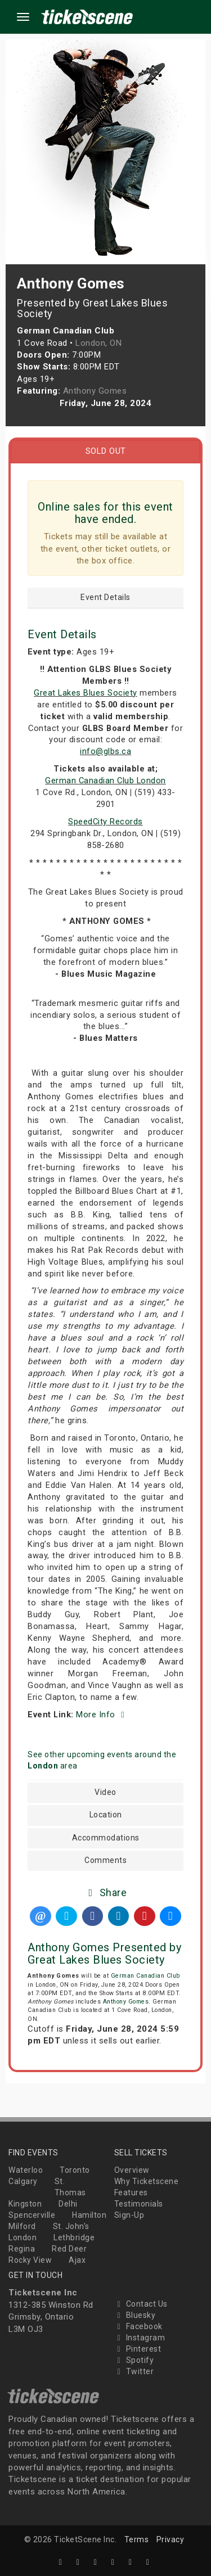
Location (105, 1815)
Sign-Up (129, 2214)
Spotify (134, 2360)
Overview (132, 2170)
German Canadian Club (145, 1975)
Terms (136, 2539)
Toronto (75, 2170)
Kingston (25, 2203)
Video (105, 1792)
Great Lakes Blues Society (85, 693)
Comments (105, 1860)
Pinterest (137, 2348)
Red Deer (69, 2248)
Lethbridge (74, 2237)
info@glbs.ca (105, 751)
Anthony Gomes (126, 2001)
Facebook (138, 2326)
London (22, 2237)
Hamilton (89, 2214)
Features (131, 2192)
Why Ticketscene (146, 2181)
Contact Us (141, 2303)
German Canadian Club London (105, 780)
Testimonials (138, 2203)
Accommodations (106, 1838)
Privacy (170, 2539)
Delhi (68, 2203)
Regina (21, 2248)
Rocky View (30, 2259)
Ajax (77, 2259)
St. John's (71, 2226)
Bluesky (135, 2315)
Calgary (23, 2181)
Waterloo (25, 2170)
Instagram (139, 2337)
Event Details (105, 597)
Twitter (134, 2371)
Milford (22, 2226)
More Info (102, 1714)
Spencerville (31, 2214)
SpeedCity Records (105, 821)
